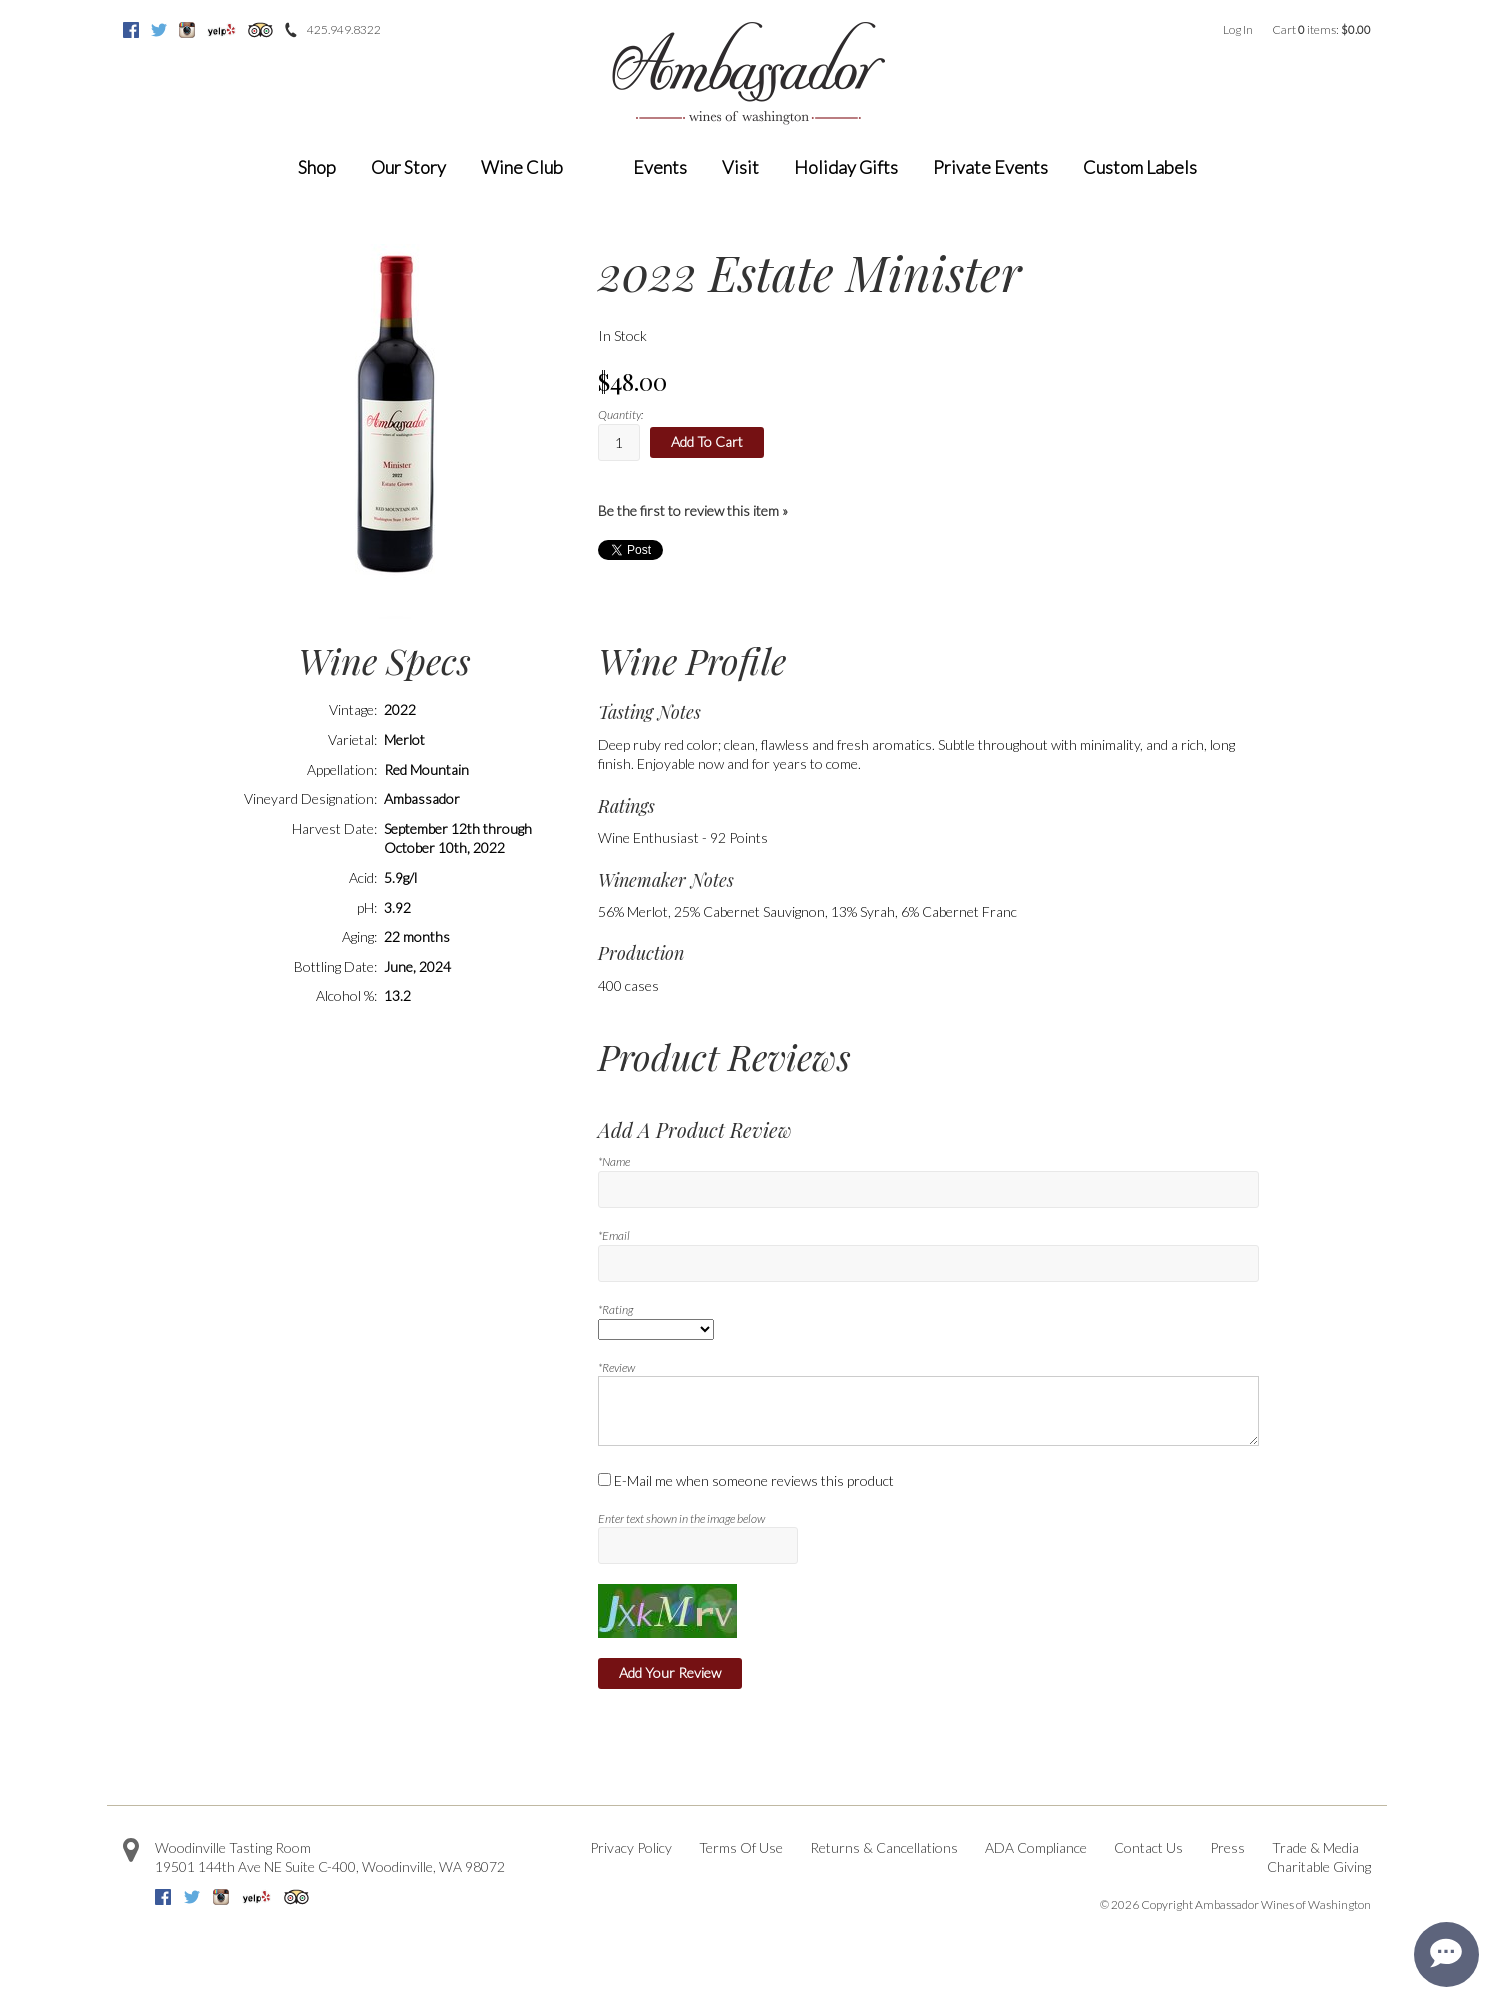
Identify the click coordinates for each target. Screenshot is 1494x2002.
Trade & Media (1315, 1847)
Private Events (990, 167)
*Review (616, 1367)
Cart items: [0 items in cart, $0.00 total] (1321, 29)
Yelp (221, 30)
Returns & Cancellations (884, 1847)
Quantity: (620, 414)
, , (330, 1866)
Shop (317, 167)
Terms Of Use (741, 1847)
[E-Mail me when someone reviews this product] (604, 1479)
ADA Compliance (1036, 1847)
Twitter (159, 30)
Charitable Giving (1319, 1866)
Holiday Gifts (846, 167)
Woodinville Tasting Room (233, 1847)
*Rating (615, 1309)
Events (660, 167)
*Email (614, 1235)
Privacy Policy (631, 1847)
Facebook (131, 30)
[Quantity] (619, 442)
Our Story (408, 167)
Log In (1238, 29)
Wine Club (522, 167)
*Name (614, 1161)
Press (1227, 1847)
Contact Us (1148, 1847)
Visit (740, 167)
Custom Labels (1140, 167)
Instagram (187, 30)
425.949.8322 (344, 29)
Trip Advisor (260, 30)
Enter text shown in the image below (681, 1518)
